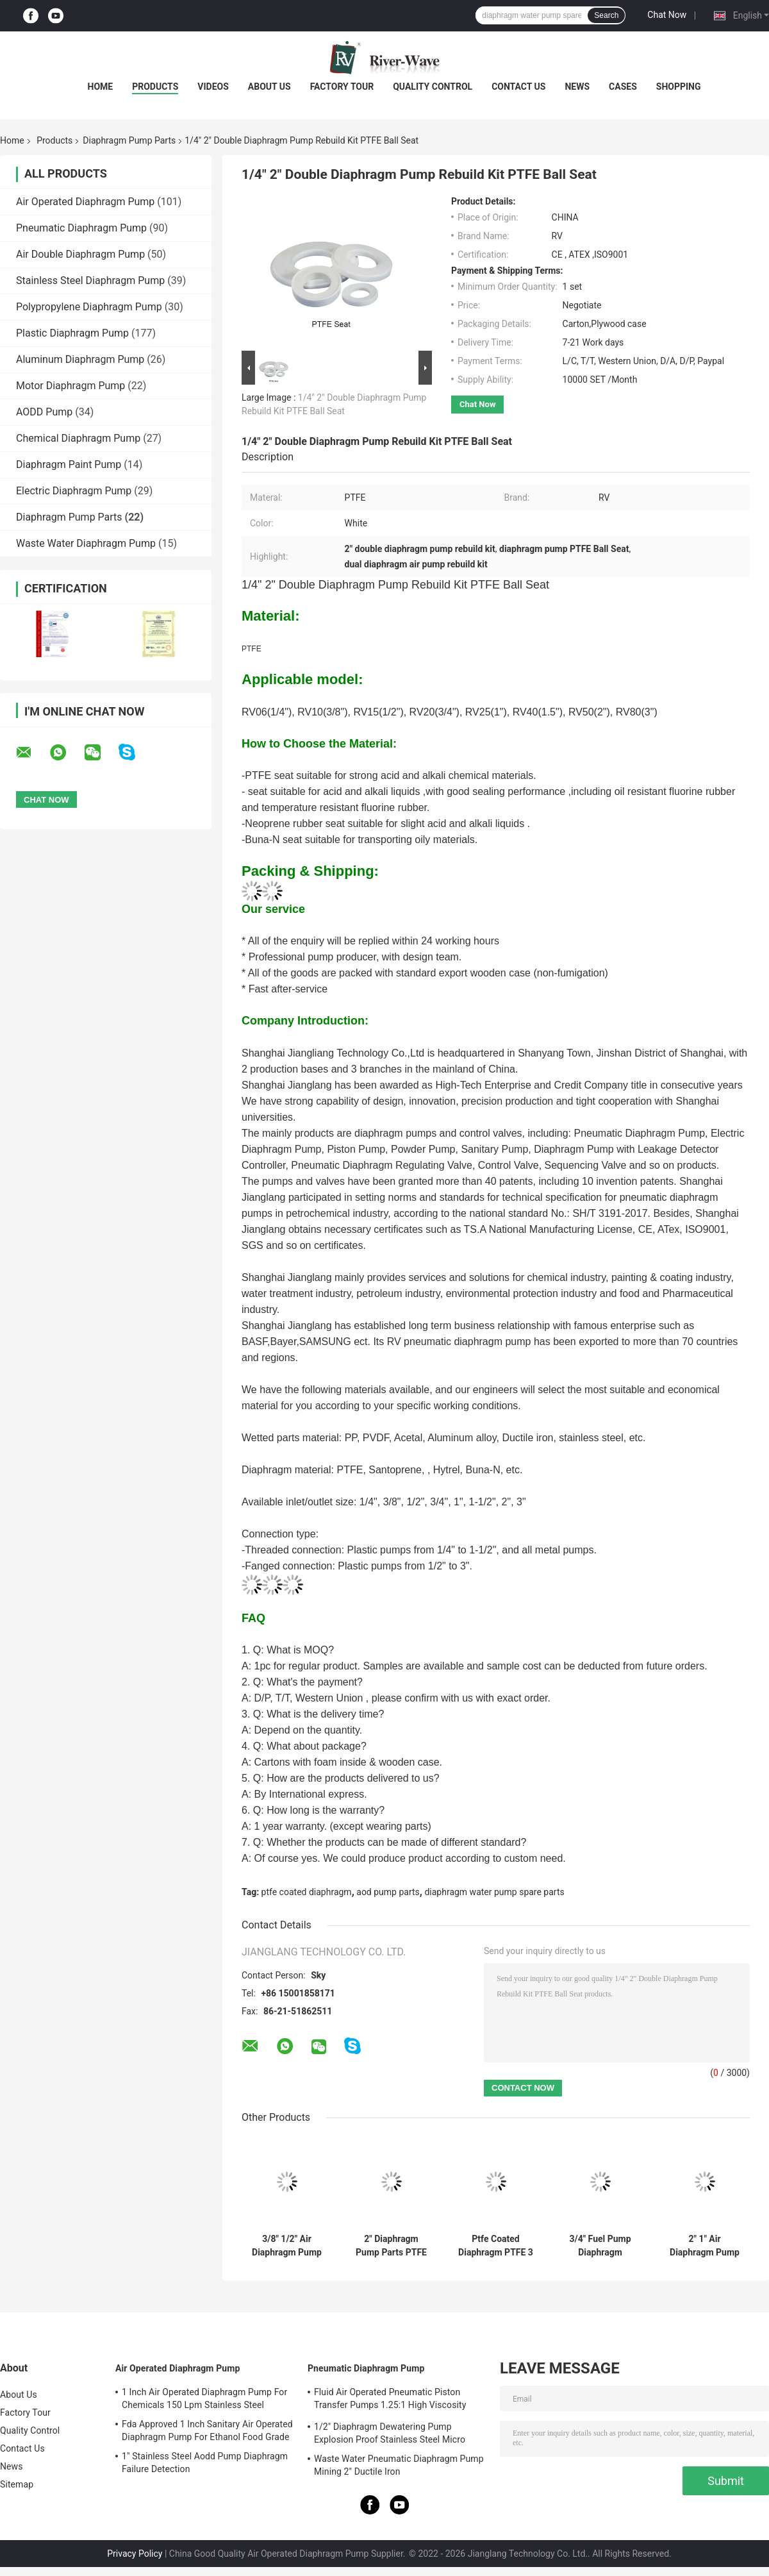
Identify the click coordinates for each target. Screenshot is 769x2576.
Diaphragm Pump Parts (129, 140)
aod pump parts (388, 1892)
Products (155, 86)
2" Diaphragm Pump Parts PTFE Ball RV (391, 2246)
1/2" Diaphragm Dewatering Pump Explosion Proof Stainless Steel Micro (389, 2433)
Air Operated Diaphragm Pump (85, 202)
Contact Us (518, 86)
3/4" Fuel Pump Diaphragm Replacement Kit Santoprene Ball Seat (600, 2246)
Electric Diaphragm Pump (73, 491)
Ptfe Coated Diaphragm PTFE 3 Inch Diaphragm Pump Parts (495, 2246)
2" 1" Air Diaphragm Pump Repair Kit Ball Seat (704, 2246)
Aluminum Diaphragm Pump (80, 359)
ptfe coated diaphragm (306, 1892)
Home (100, 86)
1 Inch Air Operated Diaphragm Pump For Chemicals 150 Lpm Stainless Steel (204, 2398)
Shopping (678, 86)
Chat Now (666, 15)
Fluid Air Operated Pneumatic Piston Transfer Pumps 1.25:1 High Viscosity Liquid (390, 2400)
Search (606, 15)
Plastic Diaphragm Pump (72, 333)
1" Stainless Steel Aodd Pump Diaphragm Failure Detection (205, 2462)
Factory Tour (342, 86)
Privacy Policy (134, 2553)
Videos (213, 86)
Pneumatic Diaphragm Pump (81, 228)
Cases (623, 86)
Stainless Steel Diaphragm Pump (90, 280)
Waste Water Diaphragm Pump (86, 543)
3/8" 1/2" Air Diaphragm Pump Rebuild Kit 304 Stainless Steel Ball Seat (287, 2246)
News (577, 86)
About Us (269, 86)
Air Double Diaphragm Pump (80, 254)
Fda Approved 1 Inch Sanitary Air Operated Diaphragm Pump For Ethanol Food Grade (207, 2430)
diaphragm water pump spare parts (494, 1892)
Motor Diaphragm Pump (70, 386)
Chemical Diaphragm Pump (78, 438)
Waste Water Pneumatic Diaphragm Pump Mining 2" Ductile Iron (399, 2465)
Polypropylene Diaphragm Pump (89, 307)
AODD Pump (44, 412)
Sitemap (16, 2484)
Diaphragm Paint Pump (68, 464)
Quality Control (432, 86)
